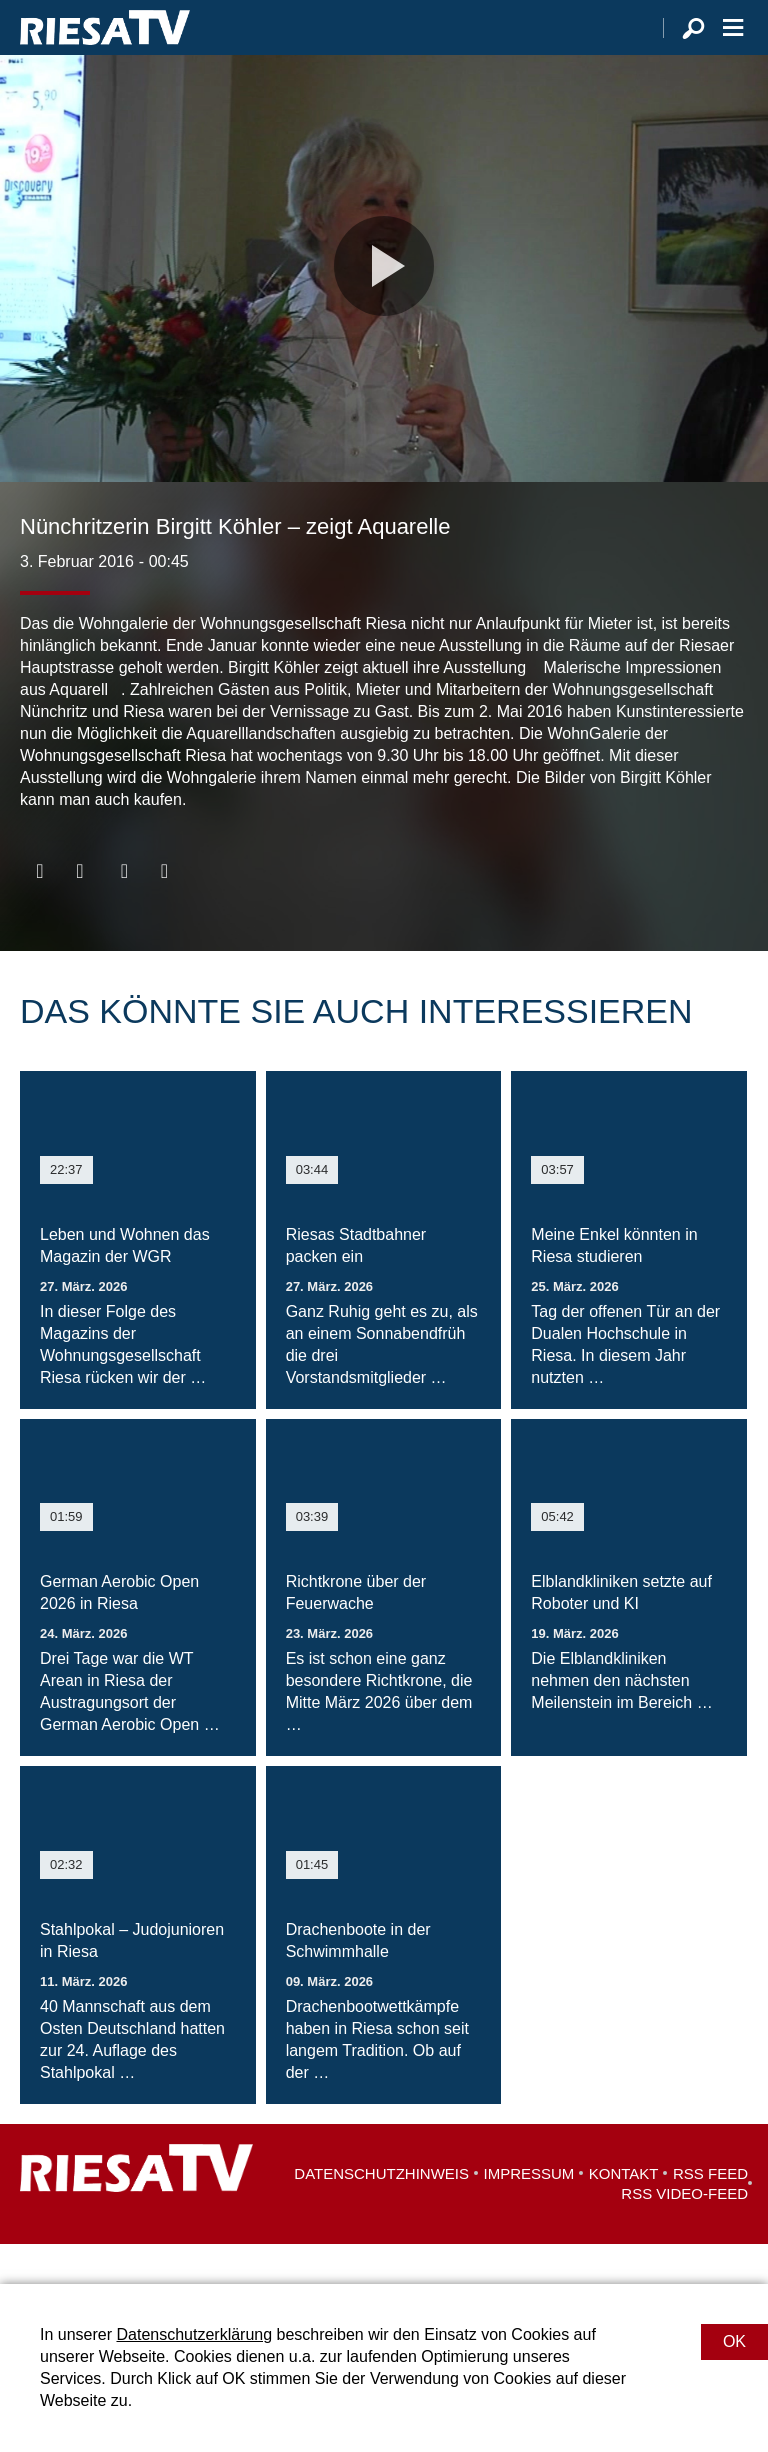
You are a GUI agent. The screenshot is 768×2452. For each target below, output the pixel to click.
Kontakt (624, 2213)
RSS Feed (710, 2213)
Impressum (529, 2213)
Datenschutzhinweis (381, 2213)
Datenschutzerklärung (194, 2334)
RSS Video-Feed (684, 2233)
